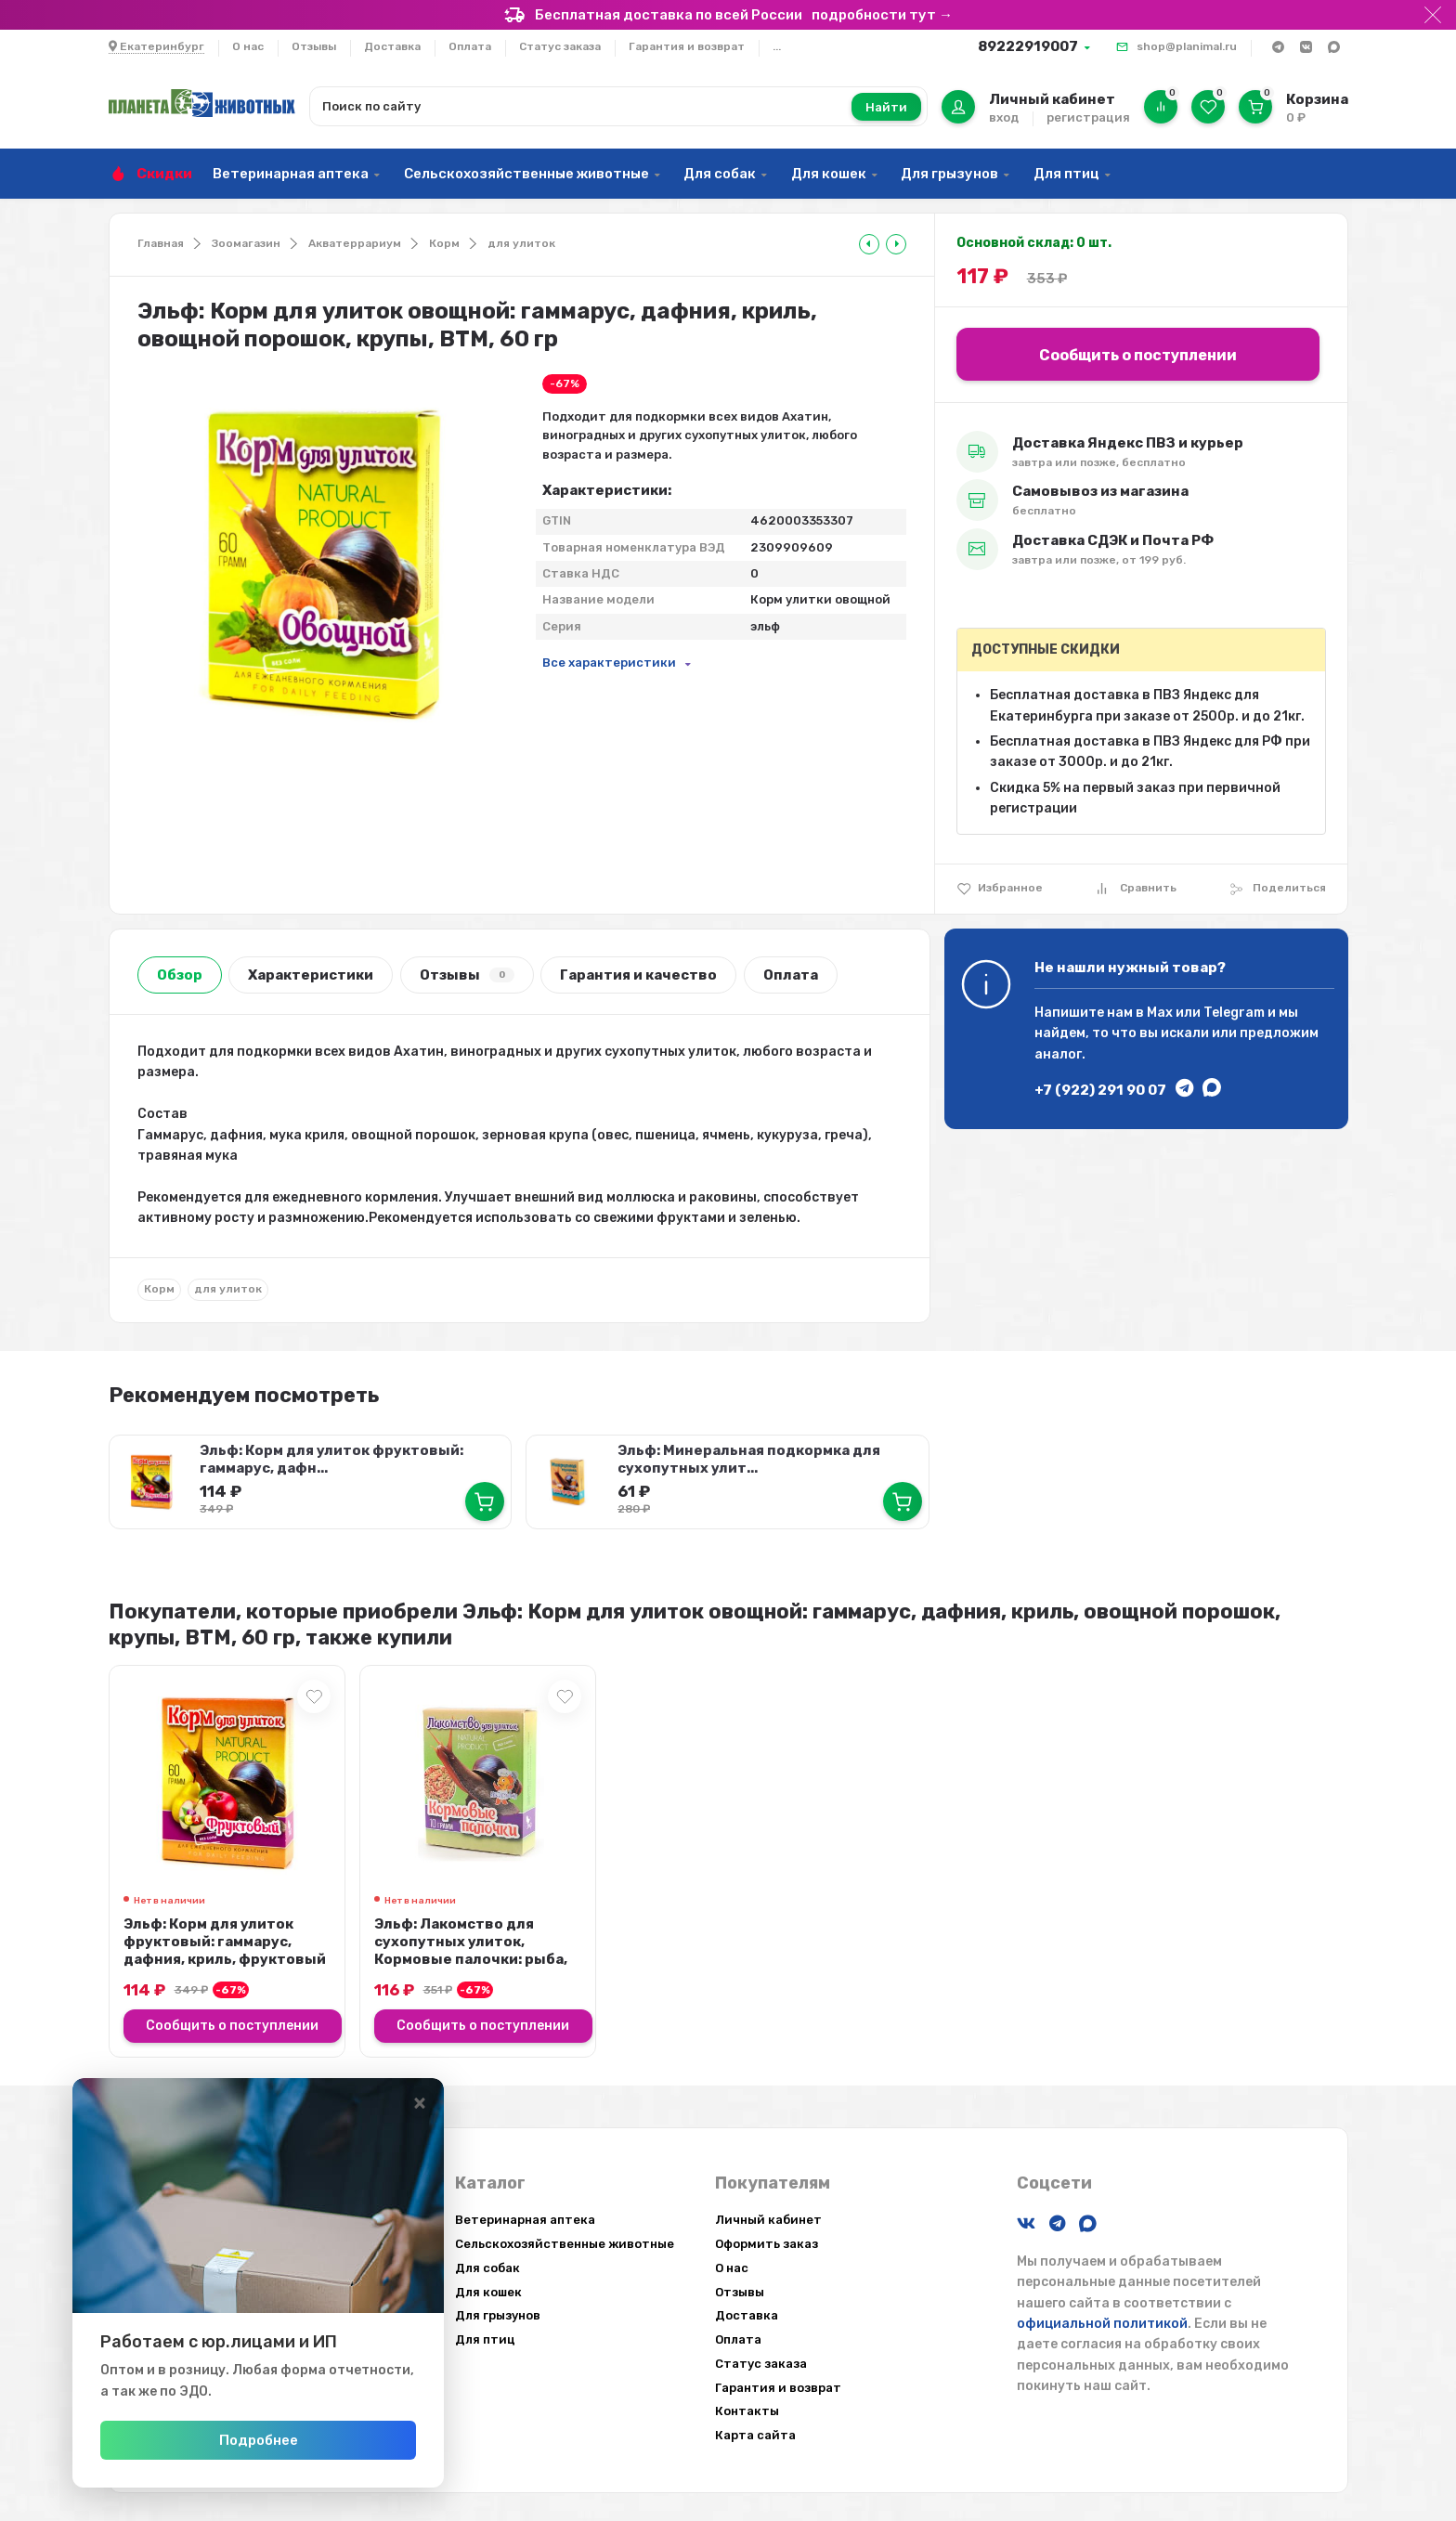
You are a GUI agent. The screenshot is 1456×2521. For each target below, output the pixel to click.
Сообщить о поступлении (1138, 355)
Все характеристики (609, 662)
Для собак (719, 173)
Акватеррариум (354, 243)
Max (1160, 1012)
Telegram (1234, 1012)
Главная (160, 243)
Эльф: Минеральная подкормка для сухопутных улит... (749, 1459)
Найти (886, 107)
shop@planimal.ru (1187, 46)
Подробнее (258, 2440)
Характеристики (310, 975)
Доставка (392, 46)
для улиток (521, 243)
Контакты (747, 2411)
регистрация (1088, 117)
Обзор (179, 975)
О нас (248, 46)
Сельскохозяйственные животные (526, 173)
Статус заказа (560, 46)
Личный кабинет (768, 2220)
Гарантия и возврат (687, 46)
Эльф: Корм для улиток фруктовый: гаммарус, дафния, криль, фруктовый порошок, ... (225, 1950)
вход (1004, 117)
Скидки (164, 173)
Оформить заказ (766, 2244)
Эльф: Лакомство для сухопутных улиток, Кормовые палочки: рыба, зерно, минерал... (470, 1950)
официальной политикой (1102, 2324)
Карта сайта (755, 2435)
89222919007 (1028, 46)
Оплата (469, 46)
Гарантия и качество (638, 975)
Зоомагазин (246, 243)
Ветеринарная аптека (291, 173)
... (777, 46)
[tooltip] (869, 244)
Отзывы (314, 46)
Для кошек (828, 173)
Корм (444, 243)
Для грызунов (949, 173)
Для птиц (1066, 173)
